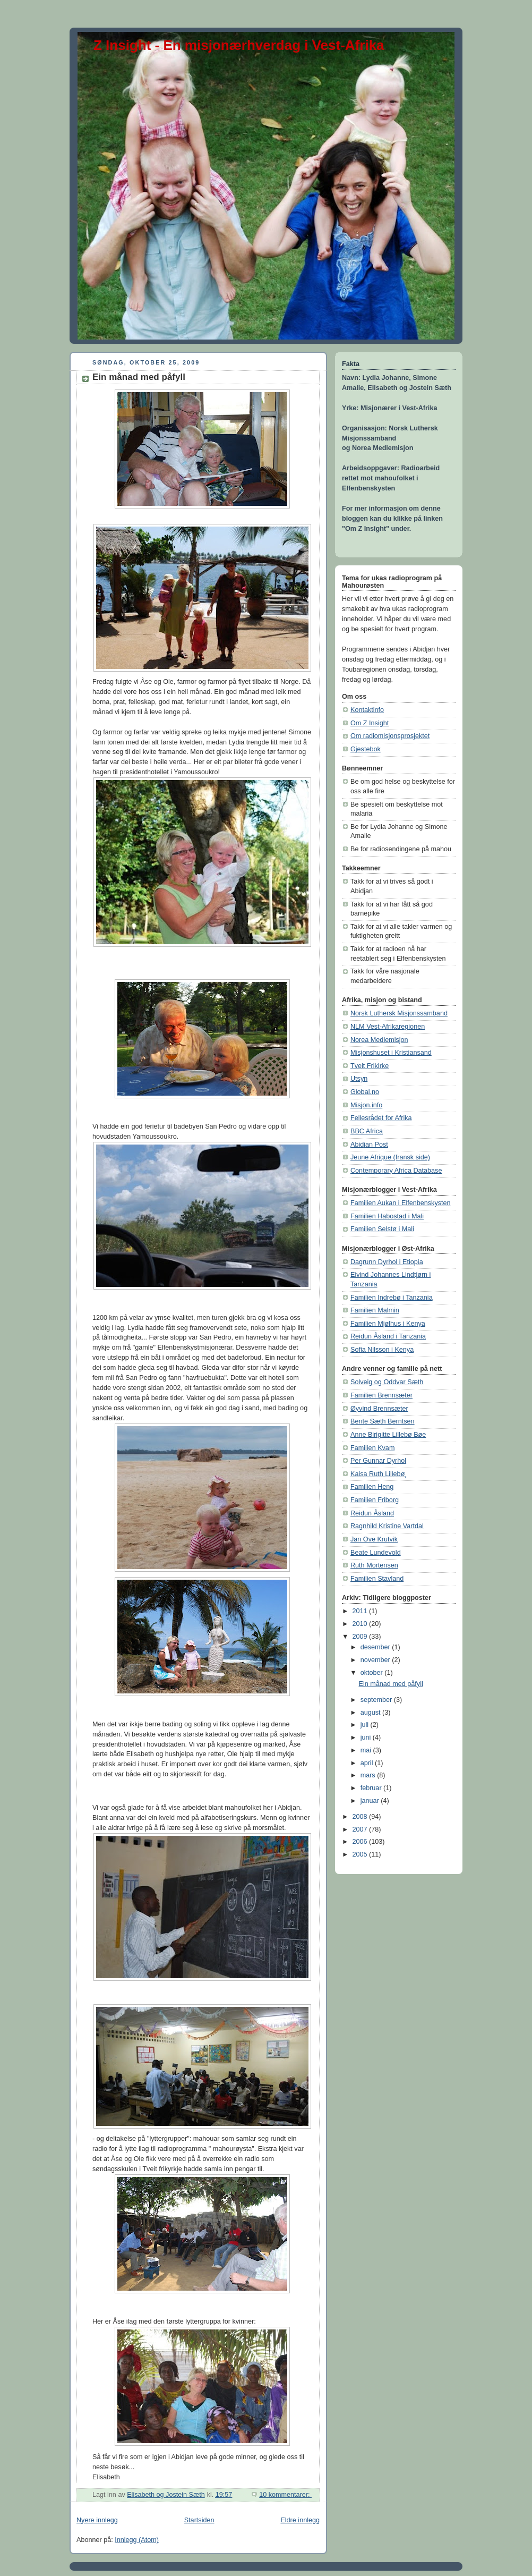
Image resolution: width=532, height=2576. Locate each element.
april (368, 1763)
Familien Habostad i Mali (387, 1216)
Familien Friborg (374, 1500)
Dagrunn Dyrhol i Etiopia (386, 1262)
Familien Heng (371, 1486)
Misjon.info (366, 1105)
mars (369, 1775)
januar (371, 1800)
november (376, 1660)
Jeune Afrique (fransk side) (390, 1157)
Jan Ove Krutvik (374, 1539)
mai (367, 1750)
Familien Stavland (377, 1578)
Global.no (364, 1092)
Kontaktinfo (367, 710)
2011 (361, 1611)
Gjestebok (365, 749)
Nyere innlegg (97, 2520)
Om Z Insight (369, 723)
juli (366, 1724)
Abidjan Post (369, 1144)
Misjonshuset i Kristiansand (391, 1052)
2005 (361, 1854)
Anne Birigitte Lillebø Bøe (388, 1434)
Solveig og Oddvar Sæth (386, 1382)
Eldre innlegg (300, 2520)
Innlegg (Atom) (137, 2540)
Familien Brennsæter (381, 1395)
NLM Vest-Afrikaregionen (387, 1026)
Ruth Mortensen (374, 1565)
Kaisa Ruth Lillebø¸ (378, 1474)
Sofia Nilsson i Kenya (382, 1349)
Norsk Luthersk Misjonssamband (399, 1013)
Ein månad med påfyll (138, 377)
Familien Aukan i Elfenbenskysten (400, 1203)
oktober (373, 1672)
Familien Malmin (374, 1310)
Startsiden (199, 2520)
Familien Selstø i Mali (382, 1229)
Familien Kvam (372, 1448)
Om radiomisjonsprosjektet (390, 736)
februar (372, 1788)
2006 (361, 1841)
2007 (361, 1829)
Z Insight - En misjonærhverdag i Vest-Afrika (238, 45)
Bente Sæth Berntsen (382, 1421)
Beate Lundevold (375, 1552)
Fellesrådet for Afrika (381, 1118)
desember (376, 1647)
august (371, 1712)
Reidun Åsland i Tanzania (388, 1336)
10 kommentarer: (285, 2494)
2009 (361, 1636)
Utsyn (358, 1078)
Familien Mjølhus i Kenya (387, 1323)
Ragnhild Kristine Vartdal (387, 1526)
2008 (361, 1816)
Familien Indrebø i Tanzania (391, 1297)
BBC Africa (366, 1131)
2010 (361, 1624)
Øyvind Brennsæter (379, 1408)
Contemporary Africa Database (396, 1170)
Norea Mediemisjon (379, 1040)
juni (367, 1737)
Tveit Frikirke (369, 1066)
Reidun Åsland (372, 1513)
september (377, 1700)
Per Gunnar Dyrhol (378, 1460)
